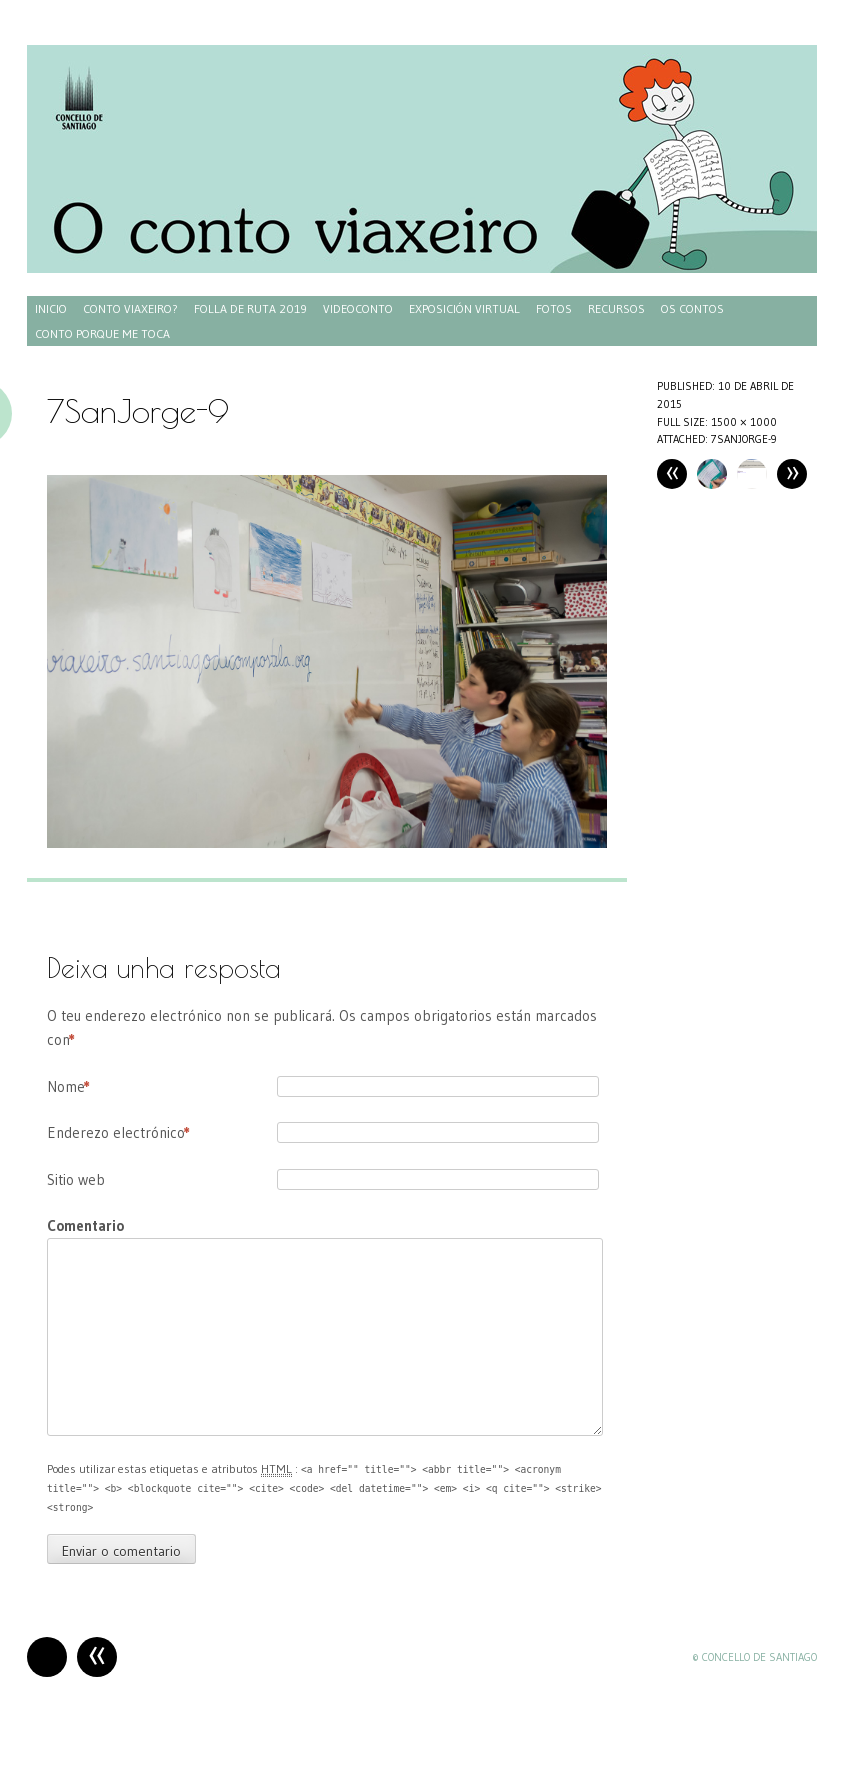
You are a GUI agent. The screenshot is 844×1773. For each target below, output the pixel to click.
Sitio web (76, 1179)
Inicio (51, 308)
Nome (68, 1087)
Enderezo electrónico (118, 1133)
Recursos (616, 308)
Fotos (554, 308)
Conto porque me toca (102, 333)
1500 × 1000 (744, 422)
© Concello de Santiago (754, 1657)
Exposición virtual (464, 308)
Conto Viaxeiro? (130, 308)
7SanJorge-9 (744, 439)
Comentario (85, 1225)
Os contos (692, 308)
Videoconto (358, 308)
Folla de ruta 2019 (250, 308)
